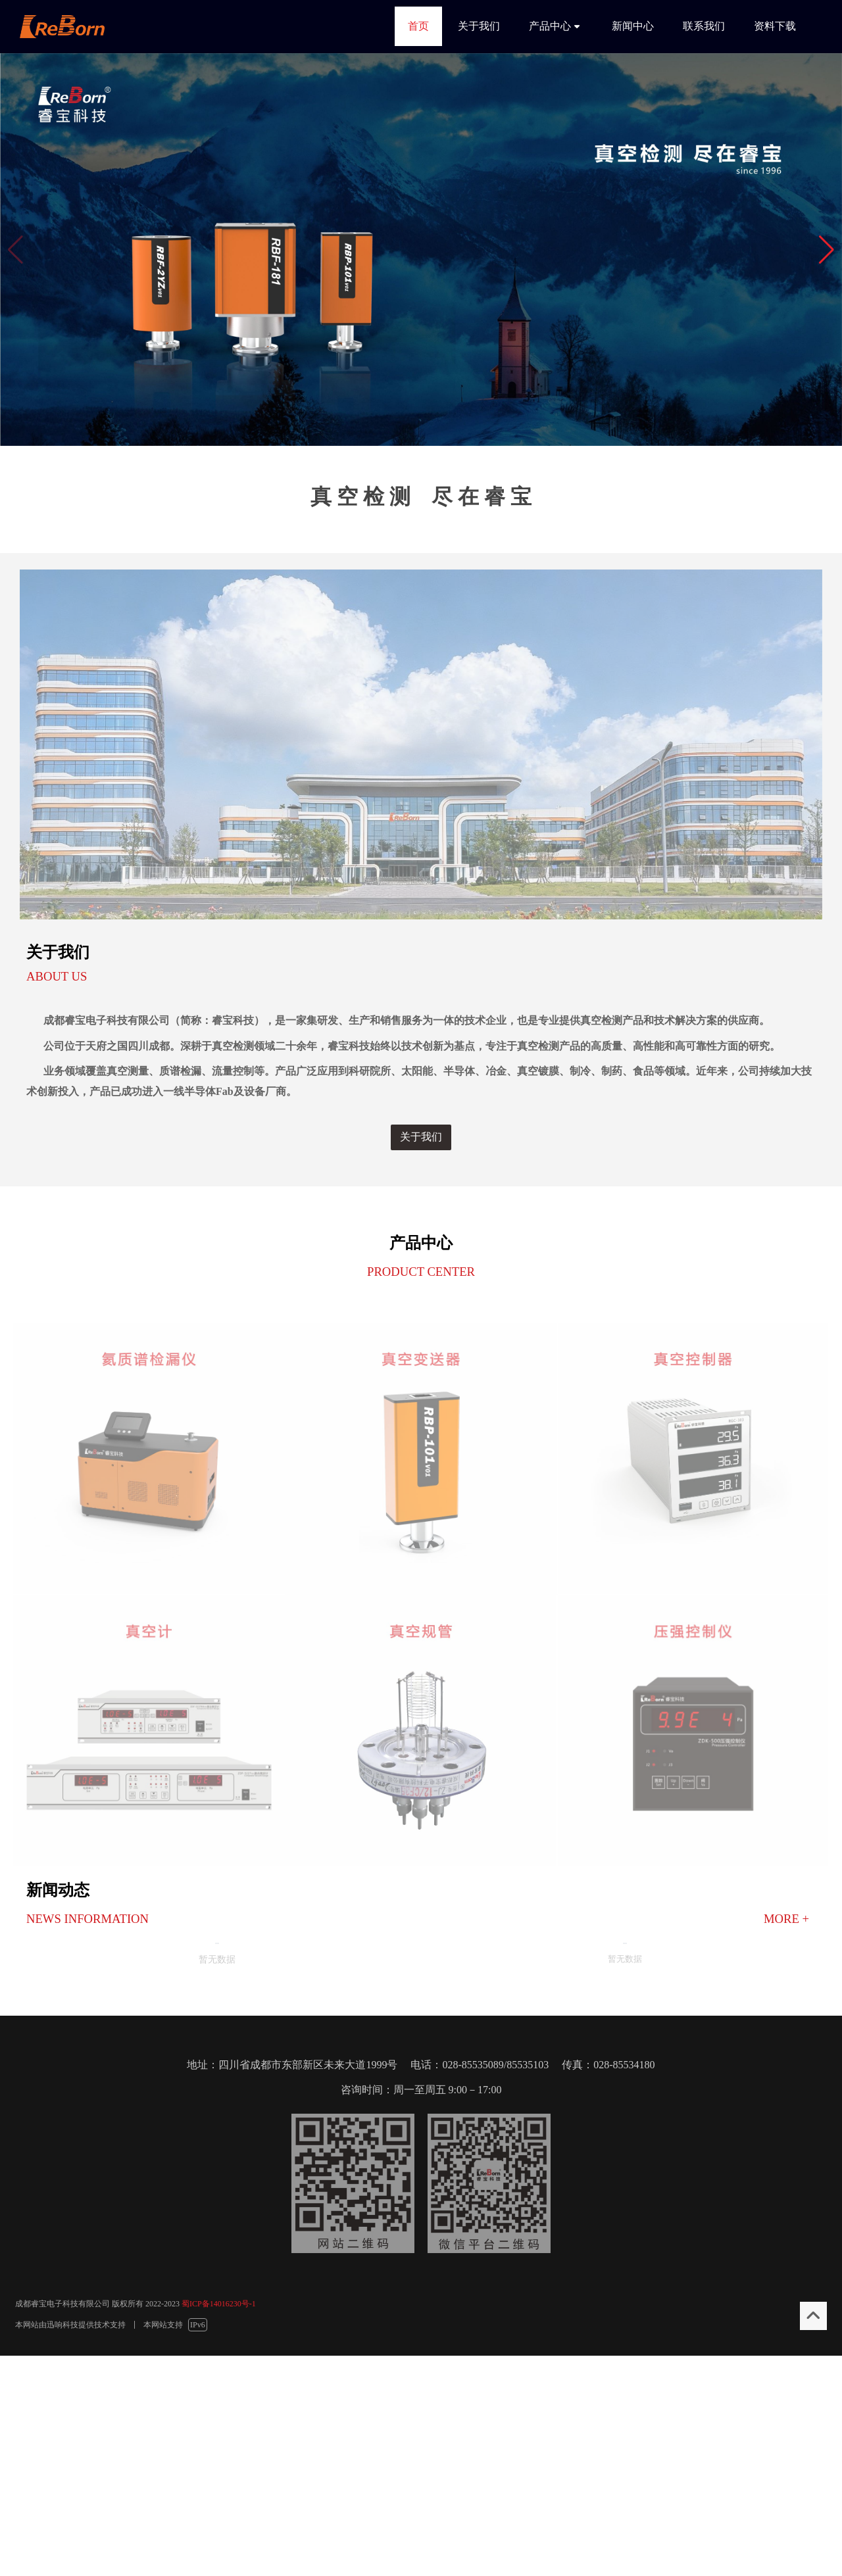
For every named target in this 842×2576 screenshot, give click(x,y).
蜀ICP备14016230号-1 (219, 2303)
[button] (826, 249)
